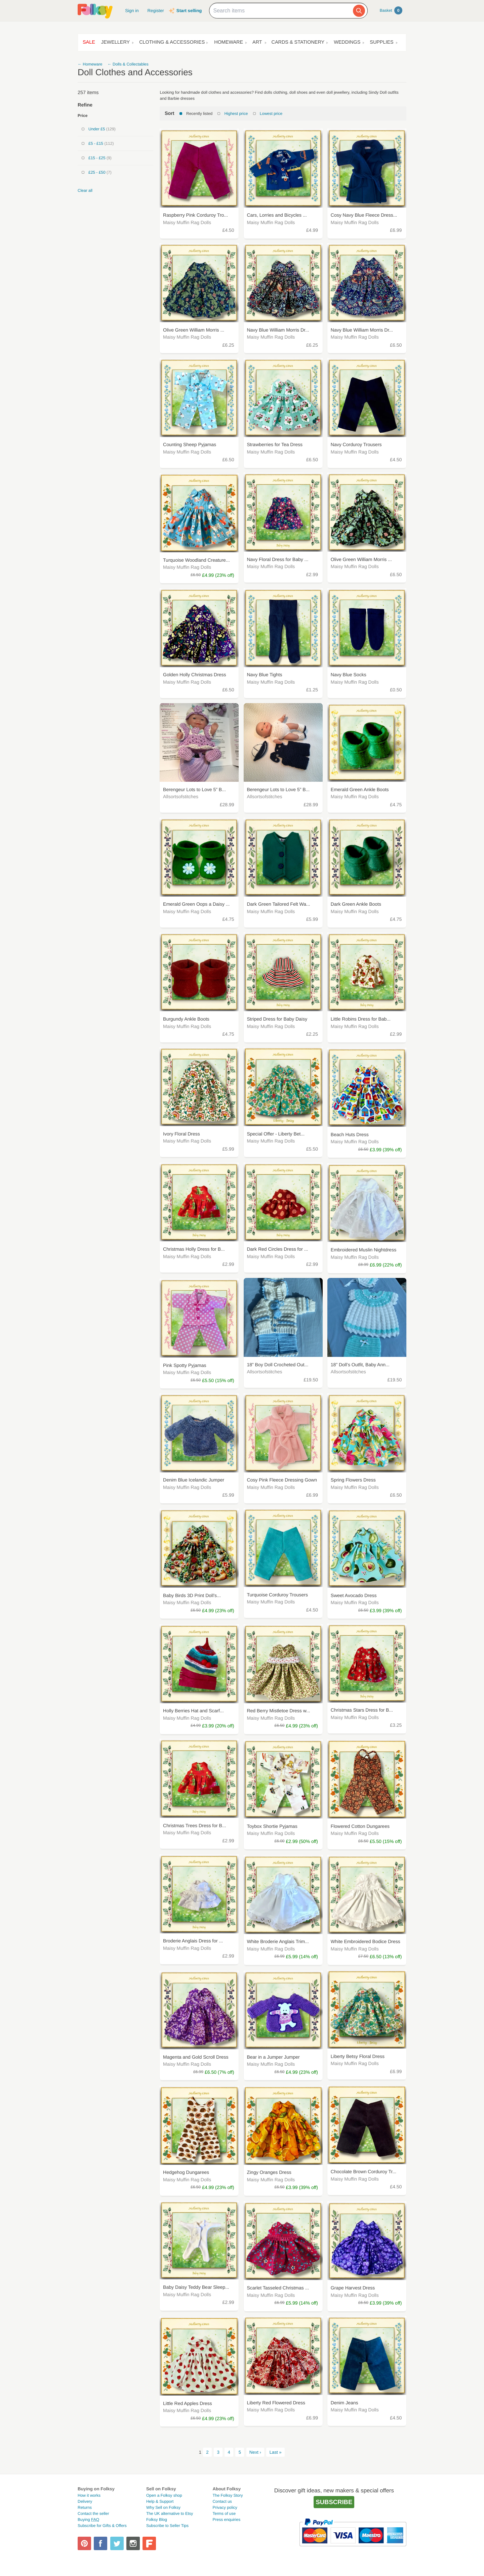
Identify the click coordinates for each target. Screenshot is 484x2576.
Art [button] (257, 42)
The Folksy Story (227, 2495)
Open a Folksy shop (164, 2495)
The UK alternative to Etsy (169, 2513)
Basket (391, 10)
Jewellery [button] (115, 42)
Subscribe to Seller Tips (167, 2525)
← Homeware (90, 64)
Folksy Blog (156, 2519)
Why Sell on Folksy (163, 2507)
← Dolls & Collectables (128, 64)
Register (156, 10)
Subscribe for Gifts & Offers (102, 2525)
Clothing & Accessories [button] (172, 42)
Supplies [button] (381, 42)
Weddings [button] (347, 42)
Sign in (131, 10)
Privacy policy (224, 2507)
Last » (276, 2452)
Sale (89, 42)
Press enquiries (226, 2519)
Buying (88, 2519)
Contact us (222, 2501)
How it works (89, 2495)
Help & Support (159, 2501)
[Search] (359, 11)
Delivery (85, 2501)
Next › (255, 2452)
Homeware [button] (228, 42)
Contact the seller (93, 2513)
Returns (85, 2507)
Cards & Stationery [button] (298, 42)
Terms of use (224, 2513)
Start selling (189, 10)
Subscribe (334, 2501)
